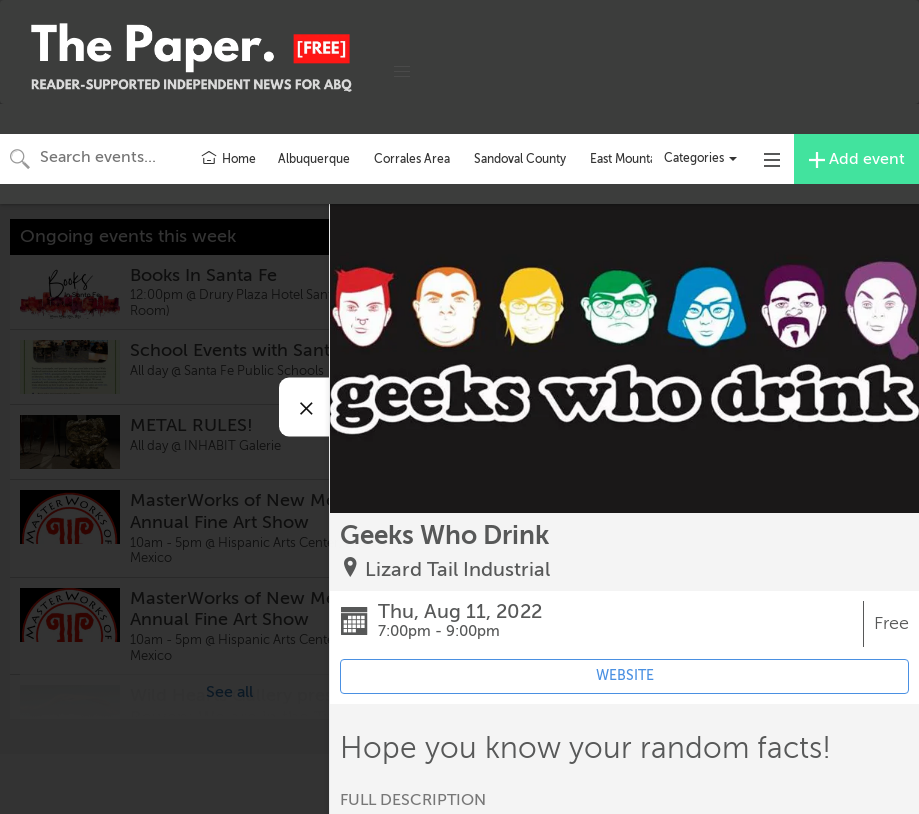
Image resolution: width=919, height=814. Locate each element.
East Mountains (630, 159)
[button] (402, 72)
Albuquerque (314, 159)
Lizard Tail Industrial (457, 569)
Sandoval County (520, 159)
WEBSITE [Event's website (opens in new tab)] (625, 675)
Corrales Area (412, 159)
